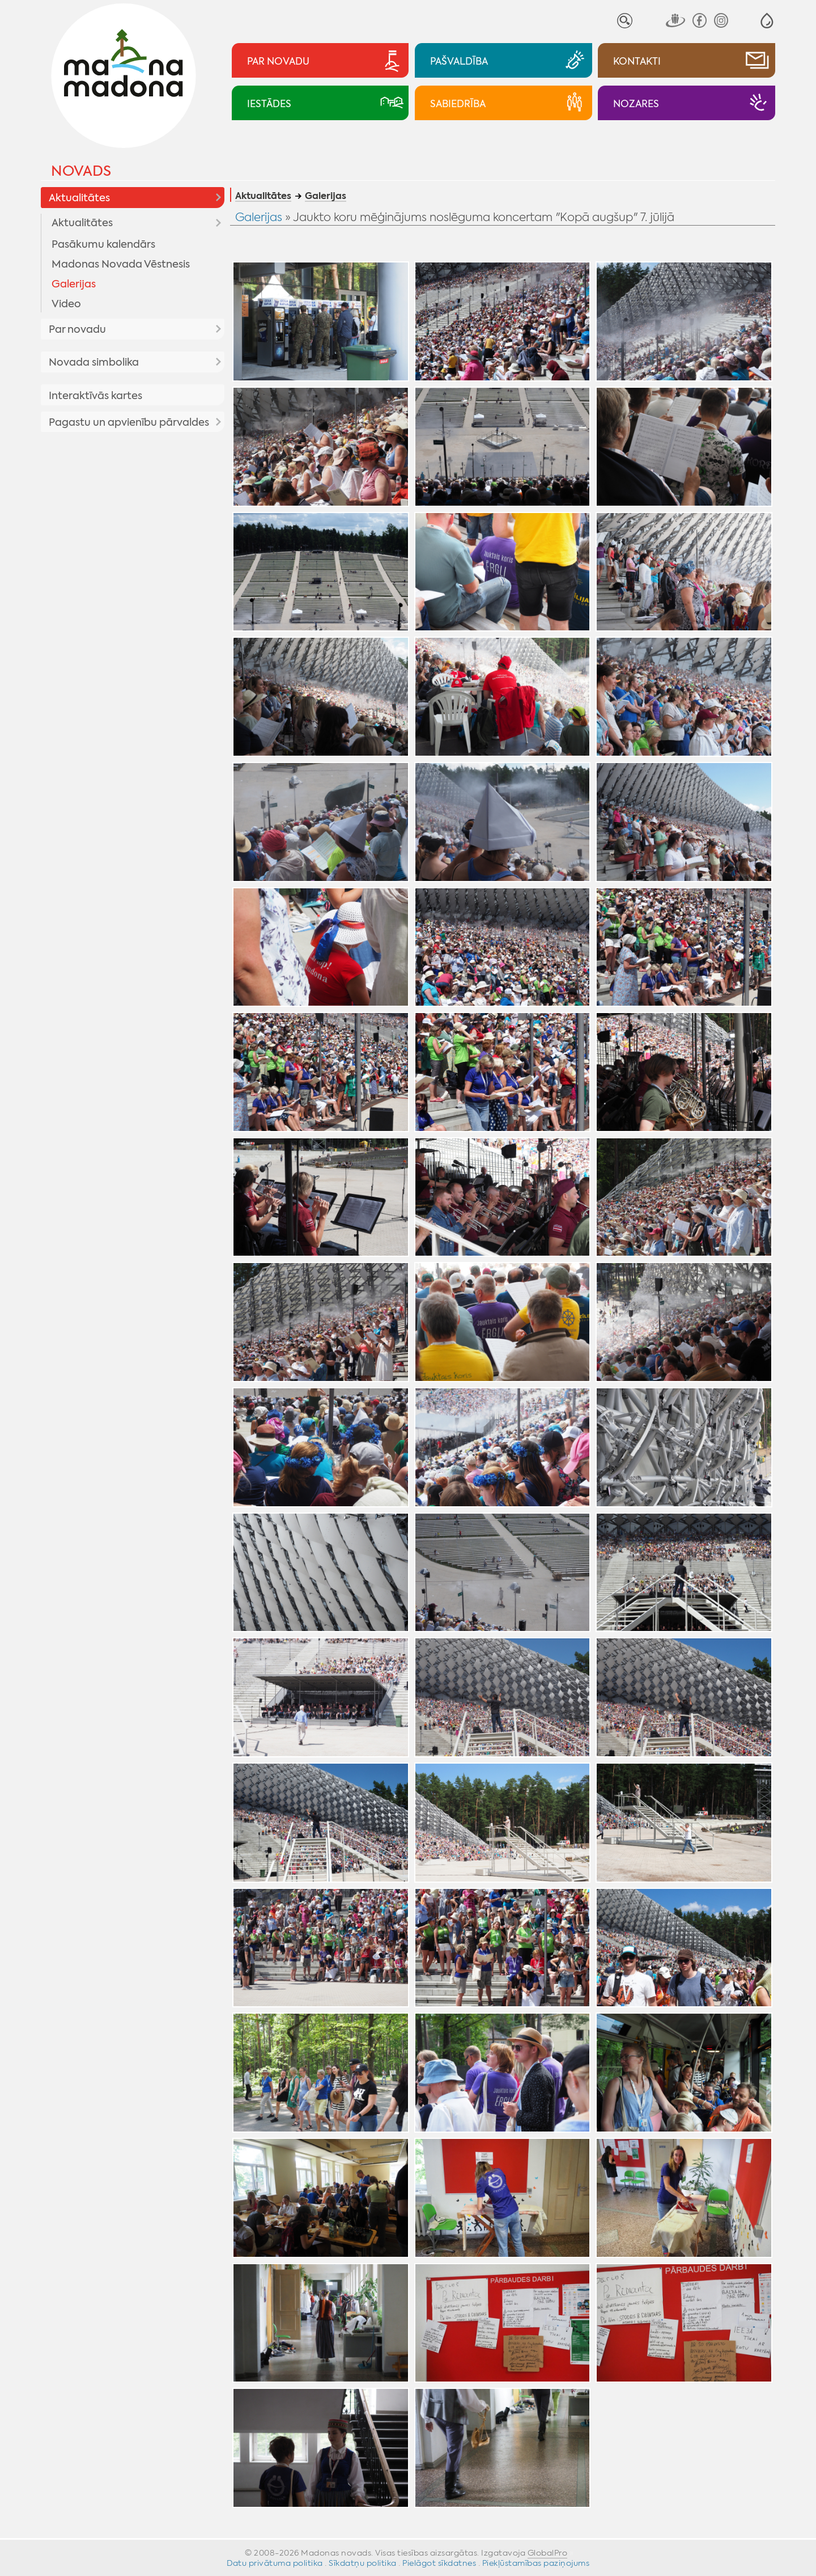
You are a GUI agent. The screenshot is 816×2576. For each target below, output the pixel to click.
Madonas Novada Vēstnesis (121, 264)
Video (66, 304)
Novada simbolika (94, 362)
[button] (767, 20)
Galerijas (74, 284)
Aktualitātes (79, 198)
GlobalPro (548, 2553)
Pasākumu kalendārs (103, 244)
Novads (81, 171)
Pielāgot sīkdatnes (439, 2563)
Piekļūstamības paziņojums (536, 2563)
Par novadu (77, 329)
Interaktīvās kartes (95, 395)
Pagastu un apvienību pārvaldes (129, 422)
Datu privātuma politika (275, 2563)
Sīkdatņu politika (363, 2563)
